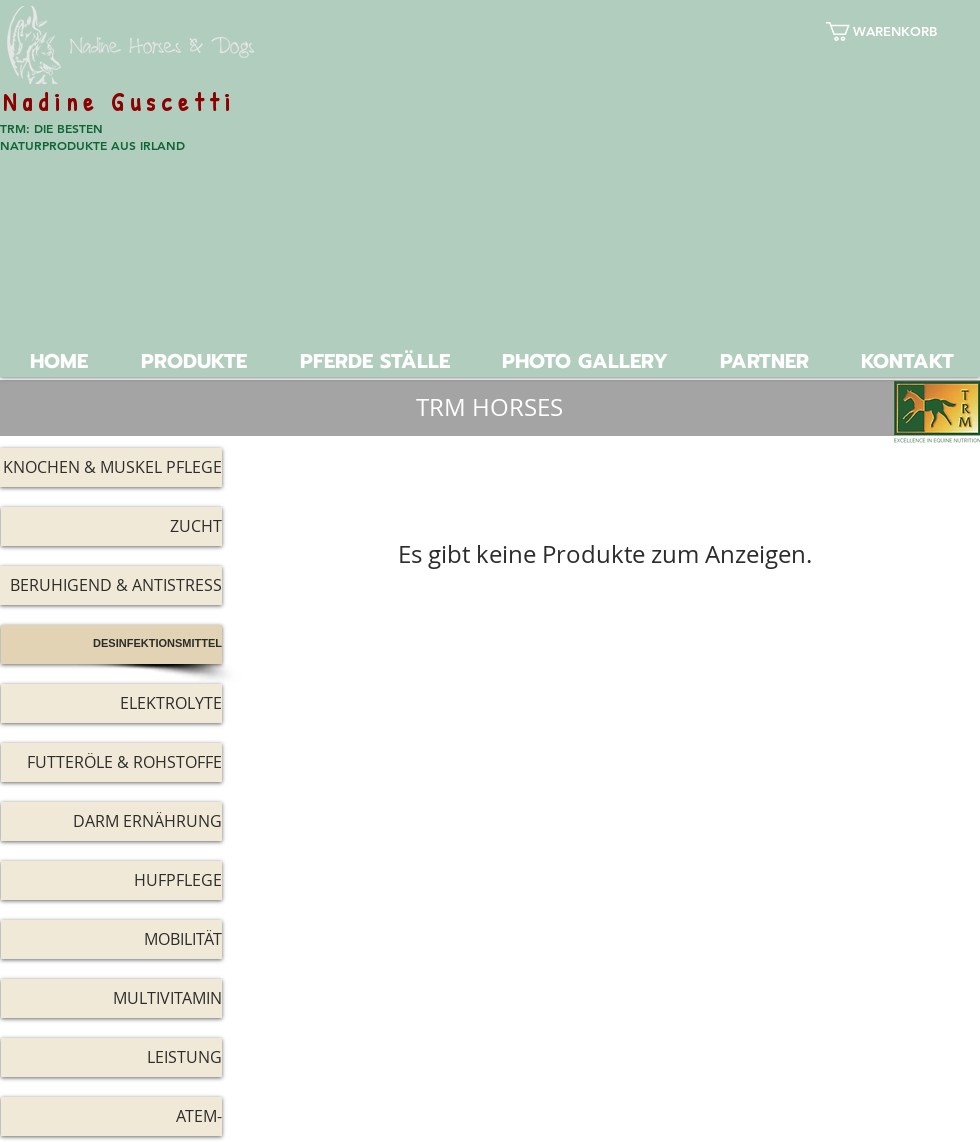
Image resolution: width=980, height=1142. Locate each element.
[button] (895, 31)
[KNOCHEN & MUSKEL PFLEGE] (111, 467)
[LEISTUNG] (111, 1057)
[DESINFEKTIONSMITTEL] (111, 644)
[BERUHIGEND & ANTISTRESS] (111, 585)
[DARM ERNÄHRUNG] (111, 821)
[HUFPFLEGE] (111, 880)
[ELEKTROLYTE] (111, 703)
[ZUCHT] (111, 526)
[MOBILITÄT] (111, 939)
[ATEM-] (111, 1116)
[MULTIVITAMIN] (111, 998)
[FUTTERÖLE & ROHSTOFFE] (111, 762)
